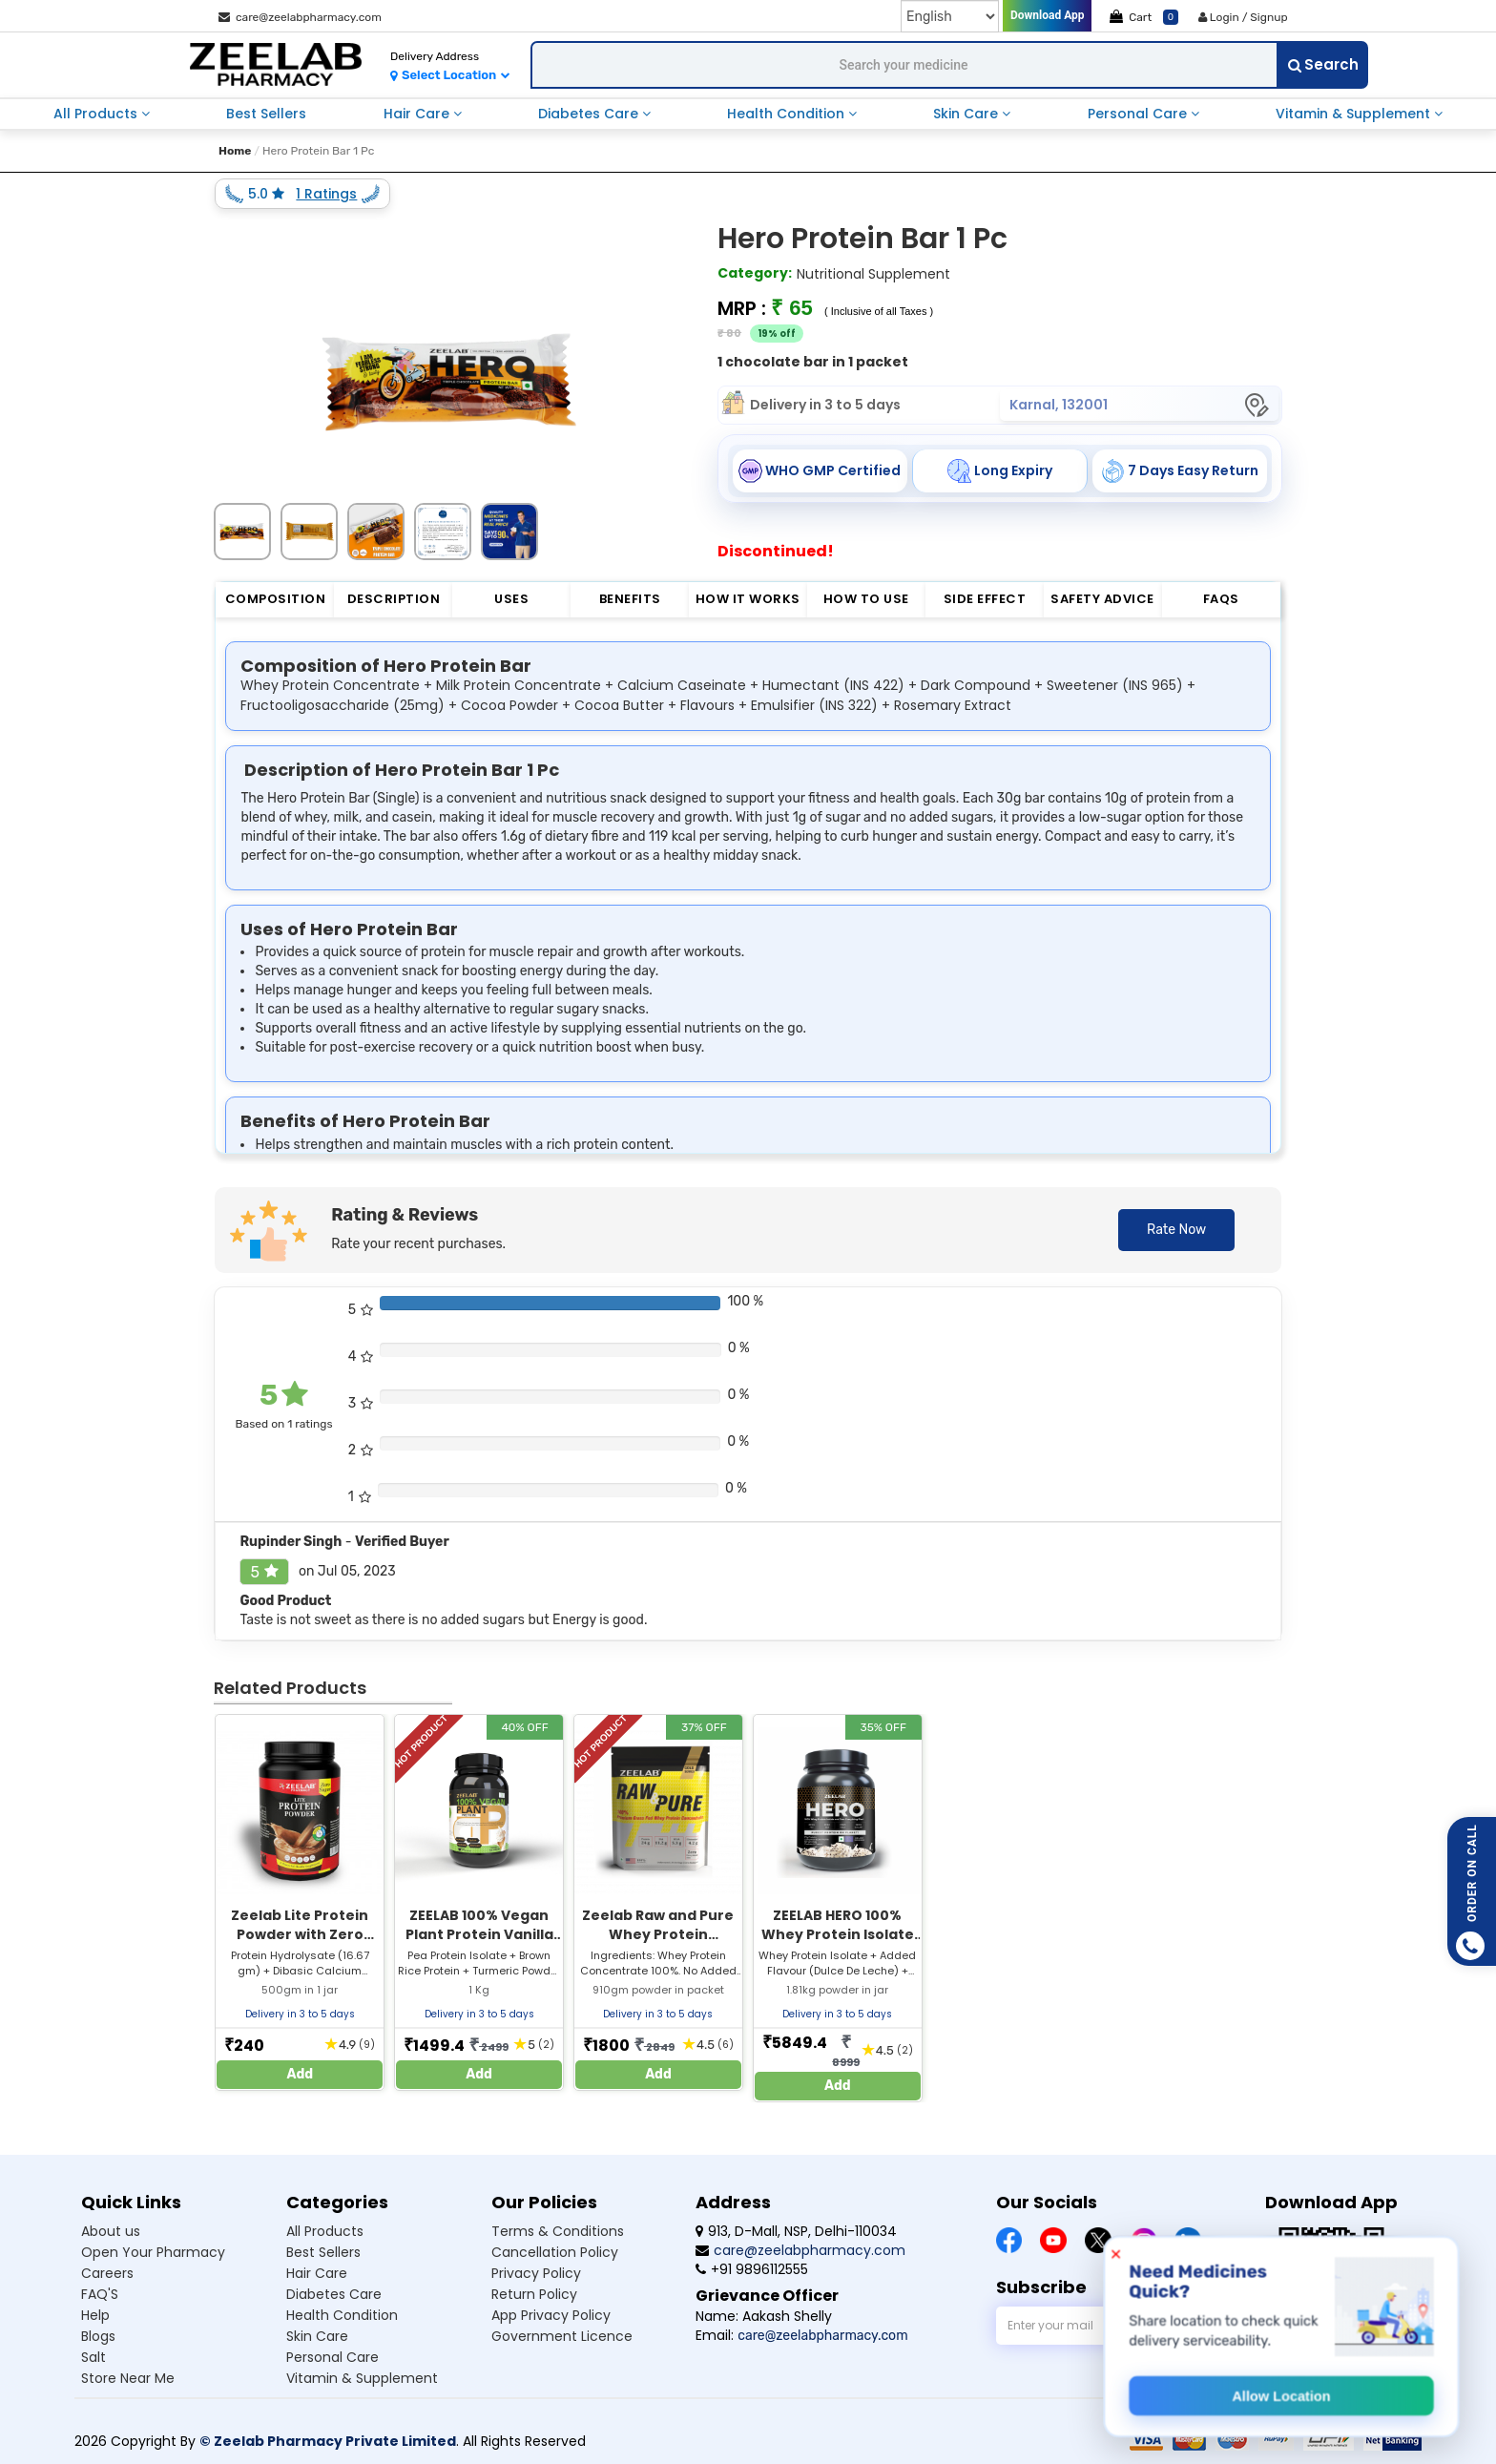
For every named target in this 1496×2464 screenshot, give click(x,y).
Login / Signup (1243, 17)
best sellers (266, 113)
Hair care (316, 2273)
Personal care (332, 2357)
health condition (787, 113)
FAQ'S (99, 2294)
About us (110, 2231)
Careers (107, 2273)
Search (1323, 64)
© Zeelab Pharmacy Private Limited (327, 2441)
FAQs (1221, 599)
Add (300, 2074)
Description (394, 599)
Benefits (630, 599)
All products (325, 2231)
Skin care (317, 2336)
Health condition (342, 2315)
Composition (275, 599)
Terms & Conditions (557, 2231)
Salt (93, 2357)
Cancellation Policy (554, 2252)
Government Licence (562, 2336)
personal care (1139, 113)
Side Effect (985, 599)
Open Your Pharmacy (153, 2252)
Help (95, 2315)
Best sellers (323, 2252)
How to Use (866, 599)
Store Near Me (128, 2378)
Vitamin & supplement (362, 2378)
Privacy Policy (536, 2273)
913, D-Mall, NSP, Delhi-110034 (796, 2231)
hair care (418, 113)
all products (97, 113)
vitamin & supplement (1355, 113)
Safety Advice (1102, 599)
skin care (967, 113)
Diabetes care (334, 2294)
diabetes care (590, 113)
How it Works (748, 599)
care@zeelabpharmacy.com (300, 17)
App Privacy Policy (551, 2315)
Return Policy (534, 2294)
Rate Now (1176, 1230)
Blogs (98, 2336)
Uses (511, 599)
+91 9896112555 (752, 2269)
